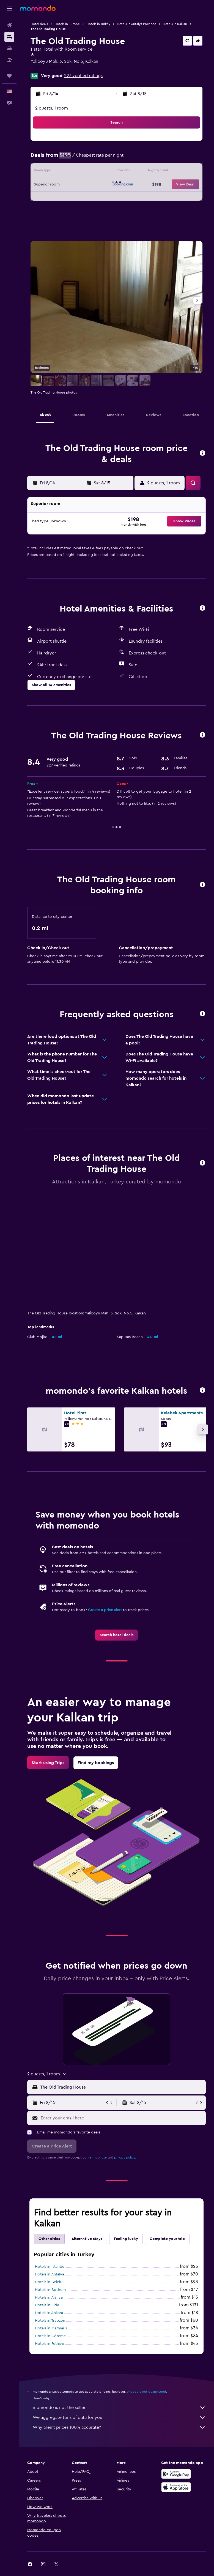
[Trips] (9, 75)
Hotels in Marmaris (51, 2328)
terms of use (97, 2157)
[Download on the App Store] (176, 2487)
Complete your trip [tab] (167, 2239)
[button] (9, 8)
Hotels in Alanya (49, 2297)
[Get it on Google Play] (176, 2474)
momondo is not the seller (119, 2407)
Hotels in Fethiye (49, 2344)
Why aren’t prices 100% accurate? (119, 2427)
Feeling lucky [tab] (126, 2239)
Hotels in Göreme (50, 2336)
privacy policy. (125, 2157)
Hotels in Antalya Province (136, 24)
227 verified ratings (83, 75)
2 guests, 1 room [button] (51, 108)
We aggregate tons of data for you (119, 2417)
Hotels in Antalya (49, 2274)
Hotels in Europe (67, 24)
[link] (116, 1635)
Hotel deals (39, 24)
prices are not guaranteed (146, 2391)
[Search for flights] (9, 25)
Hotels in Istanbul (50, 2267)
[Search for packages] (9, 60)
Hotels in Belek (48, 2282)
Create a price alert (105, 1610)
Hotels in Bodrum (50, 2290)
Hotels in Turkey (98, 24)
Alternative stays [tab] (87, 2239)
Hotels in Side (47, 2305)
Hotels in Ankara (49, 2313)
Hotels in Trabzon (50, 2321)
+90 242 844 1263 (48, 68)
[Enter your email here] (121, 2118)
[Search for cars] (9, 48)
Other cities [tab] (49, 2239)
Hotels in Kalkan (175, 24)
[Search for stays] (9, 36)
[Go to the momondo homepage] (38, 8)
